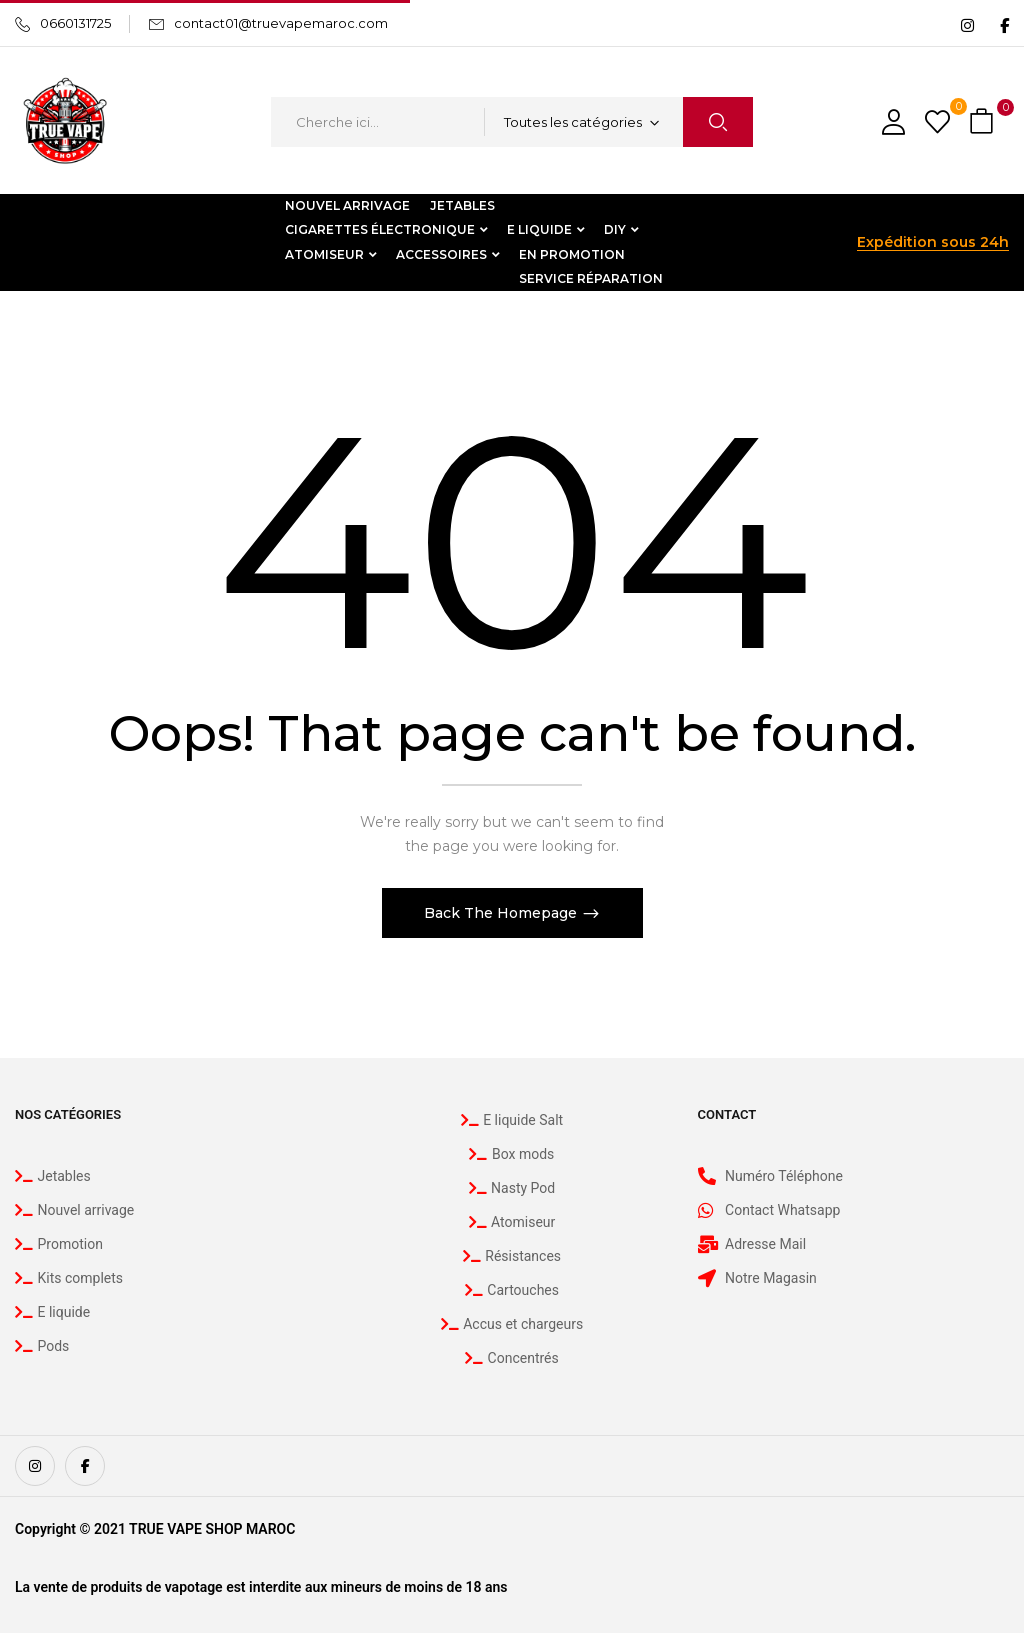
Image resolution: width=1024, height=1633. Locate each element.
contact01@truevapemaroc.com (281, 23)
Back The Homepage (502, 913)
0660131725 (75, 23)
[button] (984, 122)
